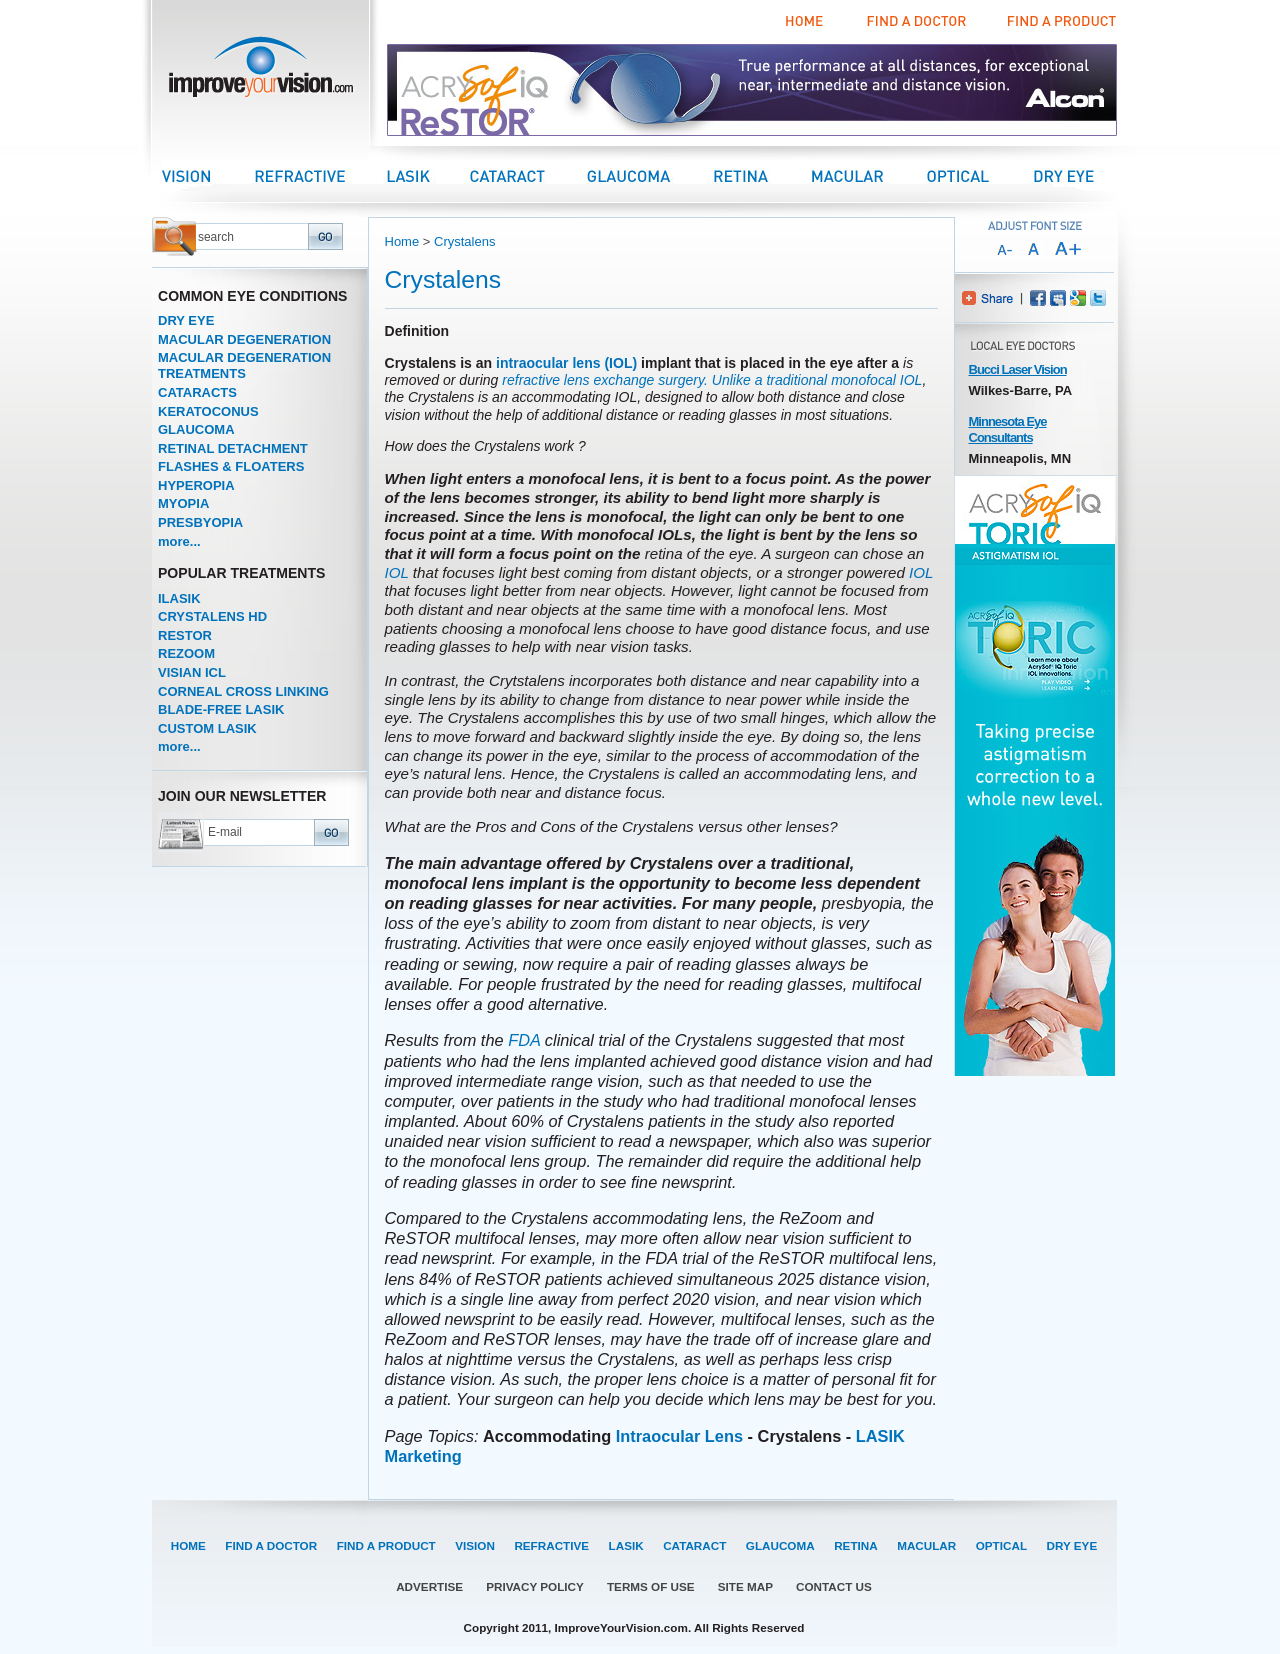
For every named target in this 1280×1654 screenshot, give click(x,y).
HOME (188, 1545)
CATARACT (694, 1545)
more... (179, 541)
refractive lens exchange (578, 380)
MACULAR (926, 1545)
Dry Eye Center (1082, 175)
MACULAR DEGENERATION (244, 339)
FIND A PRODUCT (386, 1545)
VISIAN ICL (192, 672)
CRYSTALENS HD (212, 616)
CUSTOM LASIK (207, 728)
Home (805, 22)
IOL (911, 380)
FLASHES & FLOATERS (231, 466)
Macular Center (868, 175)
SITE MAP (745, 1586)
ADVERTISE (429, 1586)
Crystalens (464, 241)
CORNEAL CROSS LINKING (243, 691)
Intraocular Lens (679, 1436)
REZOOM (186, 653)
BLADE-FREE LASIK (221, 709)
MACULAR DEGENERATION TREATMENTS (244, 365)
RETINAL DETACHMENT (233, 448)
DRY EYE (186, 320)
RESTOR (185, 635)
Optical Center (979, 175)
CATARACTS (197, 392)
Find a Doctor (913, 22)
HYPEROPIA (196, 485)
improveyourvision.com (260, 72)
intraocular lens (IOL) (566, 363)
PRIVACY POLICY (535, 1586)
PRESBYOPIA (200, 522)
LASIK (626, 1545)
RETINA (856, 1545)
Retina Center (760, 175)
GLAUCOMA (196, 429)
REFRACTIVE (551, 1545)
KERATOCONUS (208, 411)
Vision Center (208, 175)
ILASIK (179, 598)
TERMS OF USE (651, 1586)
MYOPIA (183, 503)
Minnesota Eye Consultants (1008, 429)
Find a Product (1059, 22)
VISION (475, 1545)
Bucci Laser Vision (1018, 369)
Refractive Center (320, 175)
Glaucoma (648, 175)
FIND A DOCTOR (271, 1545)
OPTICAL (1001, 1545)
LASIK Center (428, 175)
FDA (524, 1040)
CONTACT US (834, 1586)
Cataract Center (527, 175)
